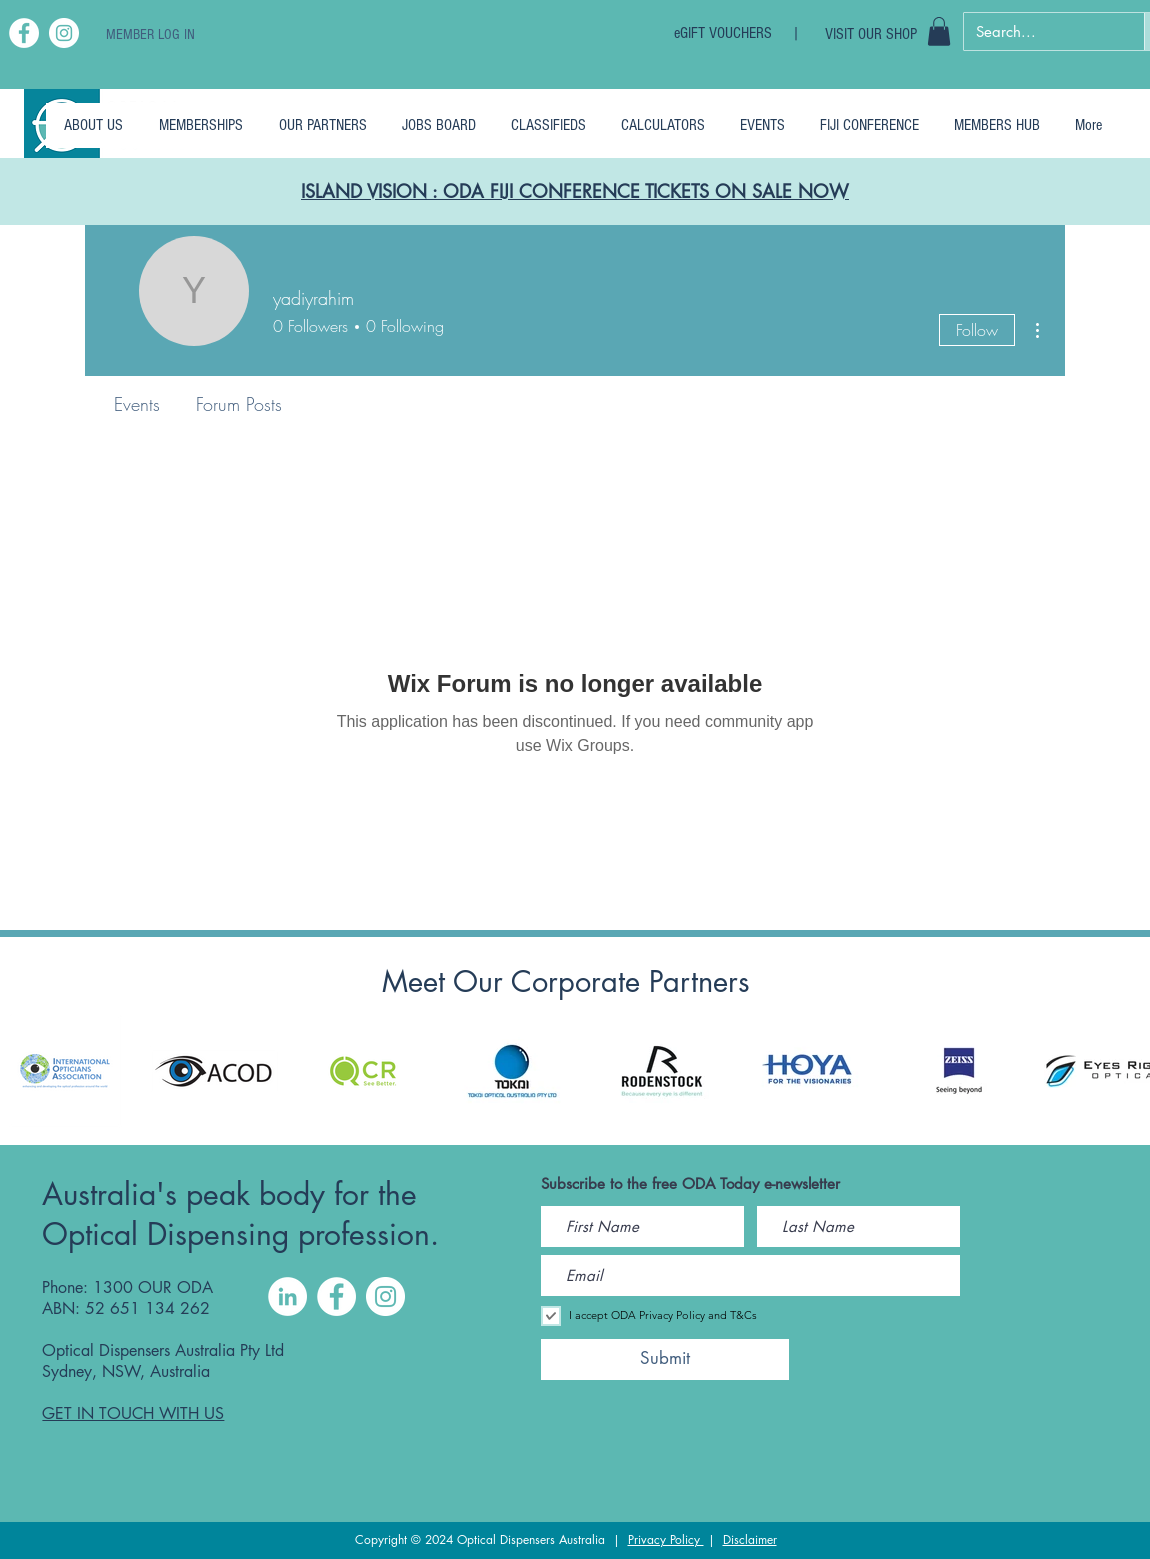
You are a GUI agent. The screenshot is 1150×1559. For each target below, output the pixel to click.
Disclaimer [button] (750, 1539)
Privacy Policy (666, 1539)
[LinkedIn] (287, 1296)
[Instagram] (64, 33)
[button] (939, 31)
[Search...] (1039, 31)
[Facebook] (24, 33)
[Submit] (665, 1359)
